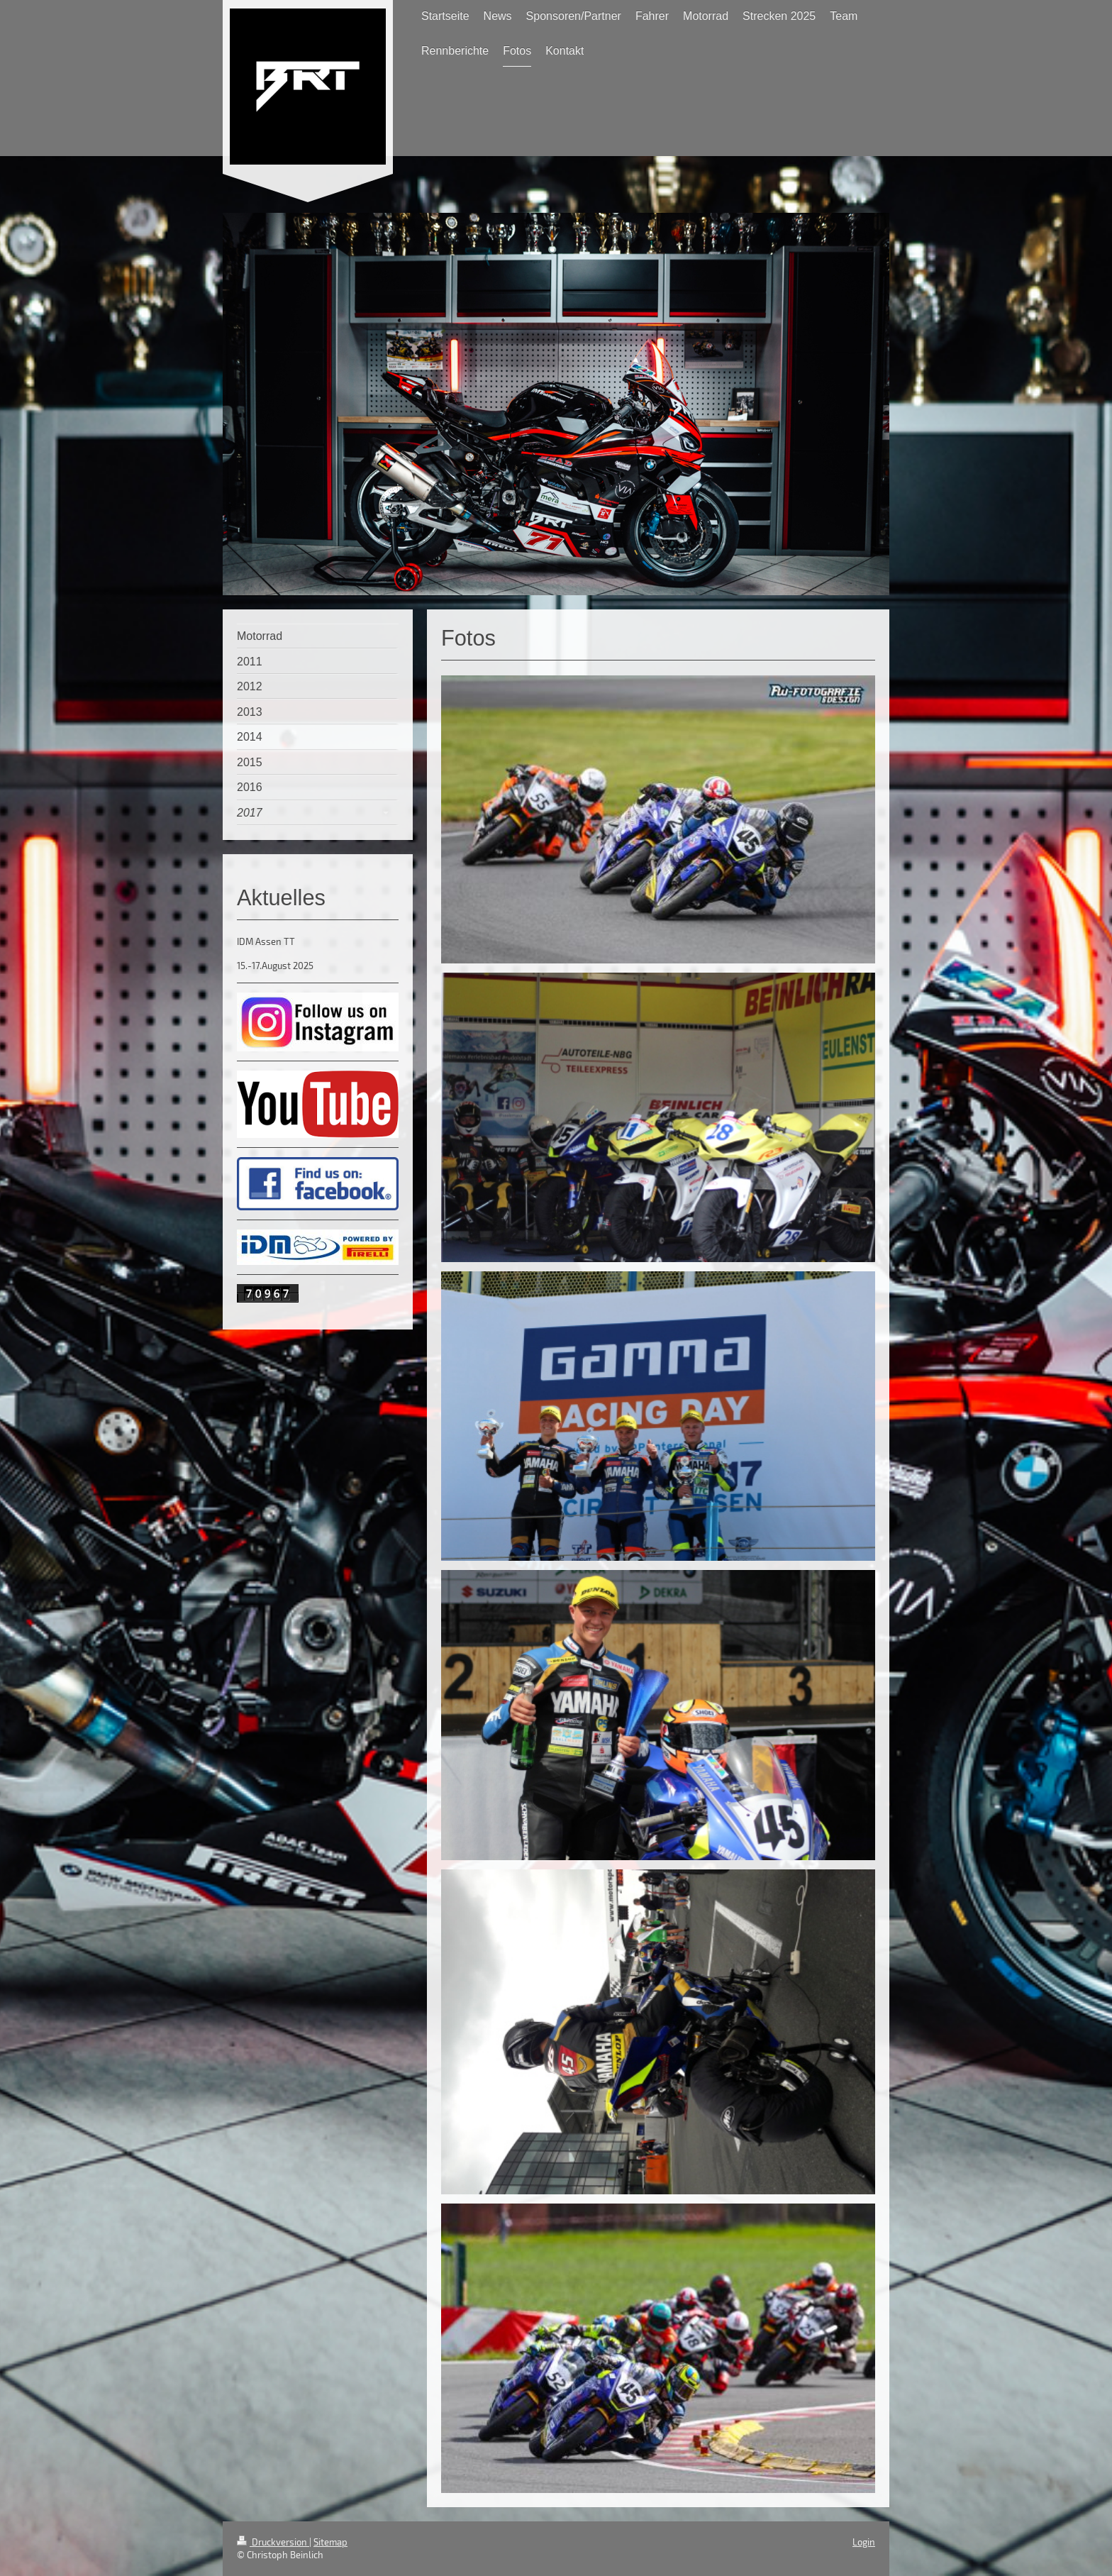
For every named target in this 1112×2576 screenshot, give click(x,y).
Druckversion (273, 2542)
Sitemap (330, 2542)
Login (863, 2542)
